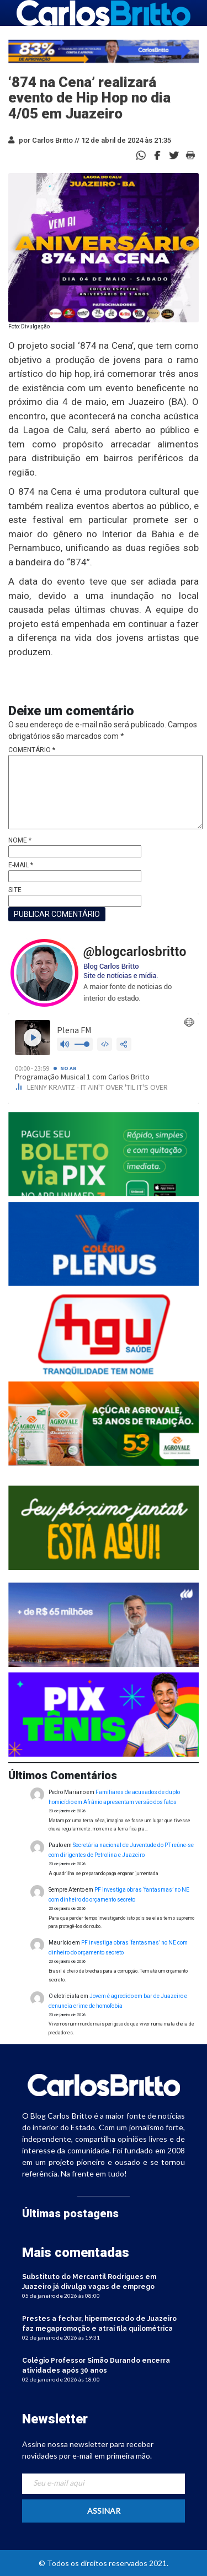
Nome (19, 840)
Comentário (31, 750)
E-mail (20, 865)
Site (15, 890)
